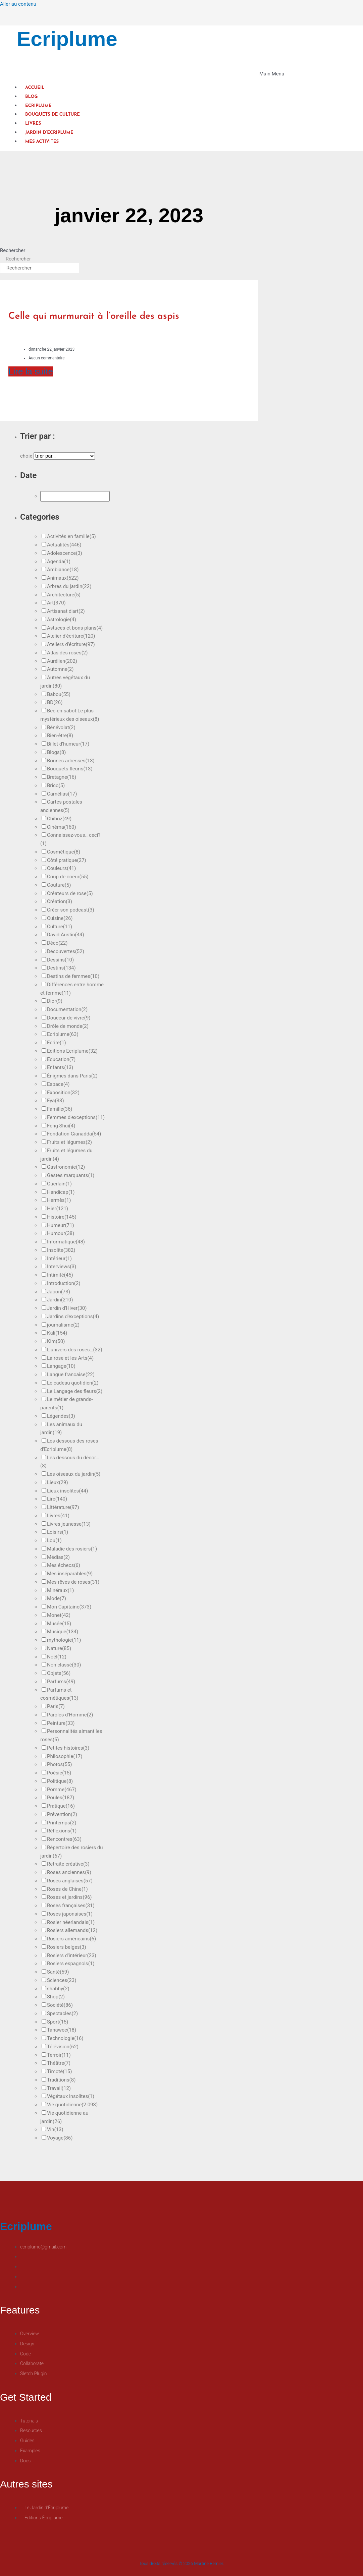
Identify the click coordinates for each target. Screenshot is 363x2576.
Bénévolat (61, 727)
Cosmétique (63, 852)
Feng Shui (61, 1126)
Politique (60, 1781)
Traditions (61, 2080)
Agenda (58, 562)
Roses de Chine (67, 1889)
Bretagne (61, 777)
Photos (59, 1764)
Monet (58, 1615)
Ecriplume (67, 38)
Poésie (59, 1773)
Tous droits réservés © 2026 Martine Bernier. (181, 2563)
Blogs (56, 752)
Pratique (61, 1806)
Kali (57, 1333)
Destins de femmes (73, 976)
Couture (59, 885)
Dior (54, 1001)
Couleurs (61, 868)
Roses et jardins (69, 1897)
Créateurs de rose (70, 893)
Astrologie (61, 620)
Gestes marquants (70, 1175)
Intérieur (59, 1258)
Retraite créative (68, 1864)
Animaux (63, 578)
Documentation (67, 1009)
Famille (59, 1109)
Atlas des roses (67, 653)
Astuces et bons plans (75, 628)
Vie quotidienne (72, 2105)
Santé (58, 1972)
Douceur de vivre (69, 1018)
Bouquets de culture (52, 114)
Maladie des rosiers (72, 1549)
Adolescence (64, 553)
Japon (58, 1292)
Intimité (60, 1275)
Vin (55, 2129)
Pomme (61, 1790)
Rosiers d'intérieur (71, 1955)
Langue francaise (71, 1374)
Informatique (66, 1242)
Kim (56, 1341)
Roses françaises (71, 1905)
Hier (57, 1209)
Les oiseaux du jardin (73, 1474)
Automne (60, 669)
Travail (59, 2088)
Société (60, 2005)
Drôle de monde (68, 1026)
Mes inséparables (70, 1574)
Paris (56, 1706)
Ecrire (56, 1043)
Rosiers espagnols (70, 1963)
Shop (56, 1997)
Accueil (35, 87)
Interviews (61, 1267)
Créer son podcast (70, 910)
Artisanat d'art (66, 611)
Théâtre (58, 2063)
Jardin (60, 1300)
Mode (56, 1598)
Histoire (61, 1217)
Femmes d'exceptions (76, 1117)
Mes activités (42, 141)
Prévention (62, 1814)
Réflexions (61, 1831)
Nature (59, 1648)
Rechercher (12, 250)
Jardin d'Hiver (67, 1308)
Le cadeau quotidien (72, 1383)
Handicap (60, 1192)
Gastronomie (66, 1167)
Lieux (57, 1482)
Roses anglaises (70, 1881)
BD (54, 702)
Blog (31, 97)
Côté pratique (66, 860)
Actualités (64, 545)
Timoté (59, 2071)
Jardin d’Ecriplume (49, 132)
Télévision (63, 2047)
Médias (58, 1557)
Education (61, 1059)
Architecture (64, 595)
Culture (59, 927)
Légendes (61, 1416)
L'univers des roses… (74, 1350)
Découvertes (65, 951)
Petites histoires (68, 1748)
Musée (59, 1624)
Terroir (59, 2055)
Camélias (62, 794)
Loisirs (57, 1532)
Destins (61, 968)
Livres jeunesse (69, 1524)
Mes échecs (63, 1565)
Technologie (65, 2038)
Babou (58, 694)
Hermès (59, 1200)
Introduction (64, 1283)
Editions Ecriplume (72, 1051)
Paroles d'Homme (70, 1715)
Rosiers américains (71, 1939)
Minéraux (60, 1590)
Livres (33, 123)
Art (56, 603)
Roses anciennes (69, 1872)
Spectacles (62, 2013)
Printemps (61, 1823)
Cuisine (60, 918)
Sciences (61, 1980)
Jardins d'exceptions (73, 1316)
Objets (58, 1673)
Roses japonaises (70, 1914)
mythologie (64, 1640)
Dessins (60, 960)
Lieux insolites (67, 1491)
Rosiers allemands (72, 1930)
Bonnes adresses (71, 761)
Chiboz (59, 819)
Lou (54, 1540)
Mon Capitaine (69, 1607)
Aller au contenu (18, 4)
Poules (60, 1798)
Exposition (63, 1093)
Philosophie (64, 1756)
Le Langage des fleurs (74, 1391)
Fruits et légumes (69, 1142)
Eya (55, 1101)
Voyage (59, 2138)
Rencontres (64, 1839)
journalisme (63, 1325)
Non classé (64, 1665)
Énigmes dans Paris (72, 1076)
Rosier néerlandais (71, 1922)
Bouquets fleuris (70, 769)
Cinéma (61, 827)
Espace (58, 1084)
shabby (58, 1989)
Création (59, 901)
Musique (62, 1632)
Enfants (60, 1067)
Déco (57, 943)
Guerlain (59, 1184)
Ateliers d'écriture (71, 644)
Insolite (61, 1250)
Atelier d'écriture (71, 636)
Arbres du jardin (69, 586)
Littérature (63, 1507)
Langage (61, 1366)
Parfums (61, 1682)
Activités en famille (71, 536)
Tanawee (61, 2030)
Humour (60, 1233)
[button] (142, 74)
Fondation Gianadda (74, 1134)
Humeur (60, 1225)
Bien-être (60, 736)
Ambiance (63, 570)
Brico (56, 785)
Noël (56, 1657)
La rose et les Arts (70, 1358)
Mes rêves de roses (73, 1582)
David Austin (65, 935)
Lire (57, 1499)
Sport (57, 2022)
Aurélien (62, 661)
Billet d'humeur (68, 744)
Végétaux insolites (70, 2096)
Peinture (61, 1723)
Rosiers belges (66, 1947)
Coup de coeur (68, 877)
